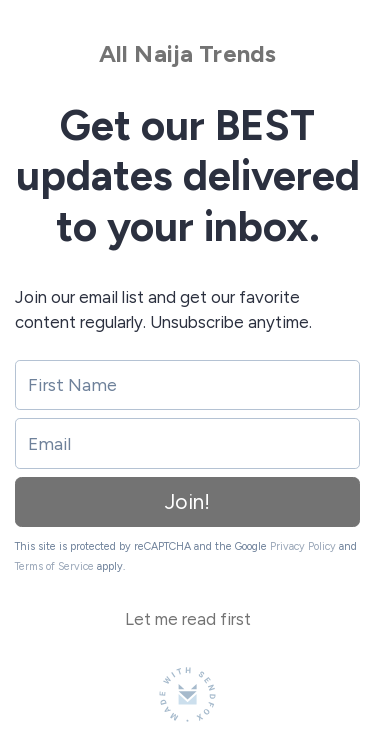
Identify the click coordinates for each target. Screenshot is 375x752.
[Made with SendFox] (187, 694)
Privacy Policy (303, 546)
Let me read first (188, 619)
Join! (187, 501)
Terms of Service (54, 566)
